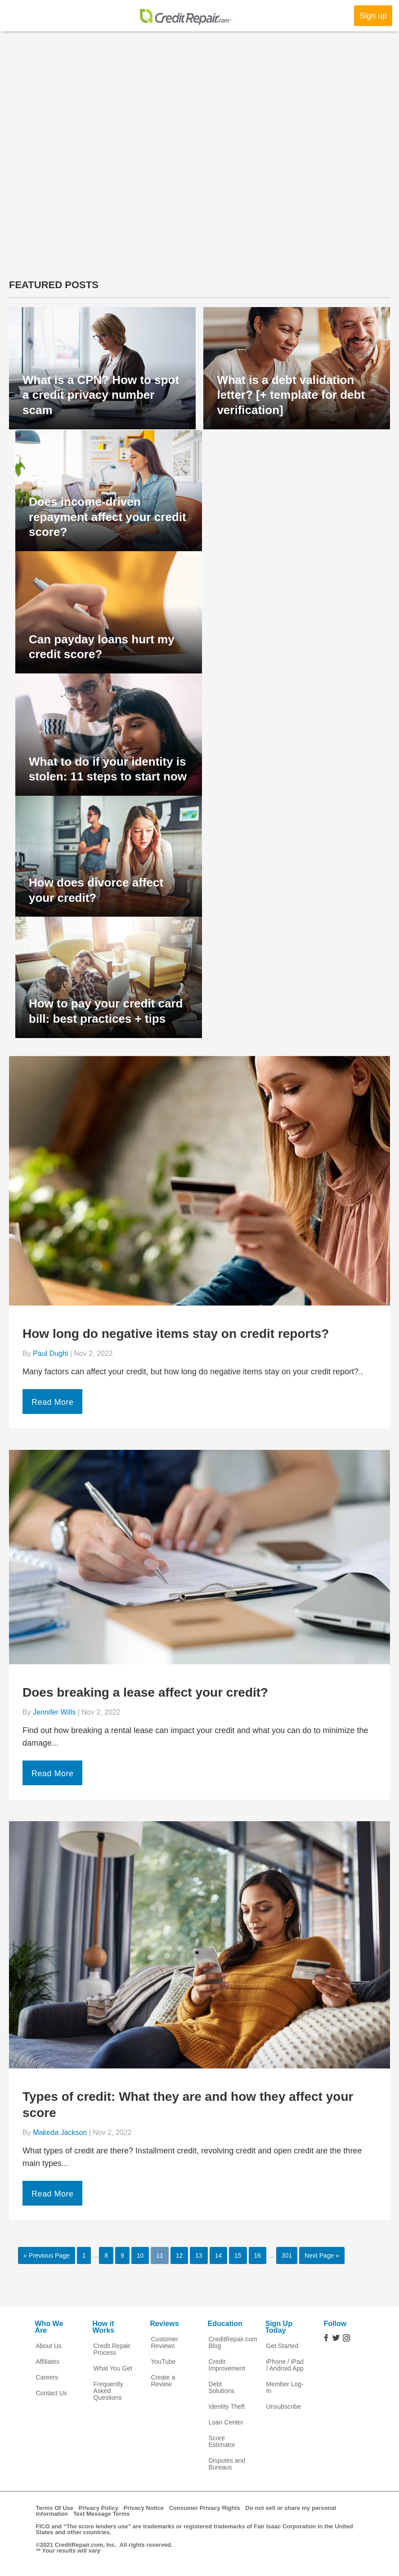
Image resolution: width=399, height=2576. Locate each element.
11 (159, 2255)
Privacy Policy (98, 2508)
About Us (49, 2346)
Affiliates (48, 2361)
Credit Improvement (227, 2365)
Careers (47, 2377)
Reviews (164, 2323)
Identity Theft (227, 2406)
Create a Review (163, 2381)
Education (225, 2323)
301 (287, 2255)
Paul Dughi (50, 1353)
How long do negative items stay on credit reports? (175, 1334)
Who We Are (49, 2327)
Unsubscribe (283, 2406)
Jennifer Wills (54, 1712)
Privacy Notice (144, 2508)
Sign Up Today (278, 2327)
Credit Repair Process (112, 2349)
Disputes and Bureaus (227, 2464)
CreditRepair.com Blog (228, 2342)
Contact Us (51, 2393)
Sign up (373, 15)
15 (238, 2255)
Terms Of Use (55, 2508)
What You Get (113, 2368)
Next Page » (322, 2255)
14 (218, 2255)
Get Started (282, 2346)
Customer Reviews (165, 2342)
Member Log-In (285, 2387)
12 (179, 2255)
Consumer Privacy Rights (204, 2508)
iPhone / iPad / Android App (285, 2365)
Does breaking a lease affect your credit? (145, 1692)
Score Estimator (222, 2441)
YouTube (163, 2361)
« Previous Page (46, 2255)
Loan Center (226, 2422)
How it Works (104, 2327)
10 (140, 2255)
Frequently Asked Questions (108, 2391)
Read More (52, 1402)
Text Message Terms (101, 2513)
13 (198, 2255)
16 (257, 2255)
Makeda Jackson (60, 2132)
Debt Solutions (222, 2387)
